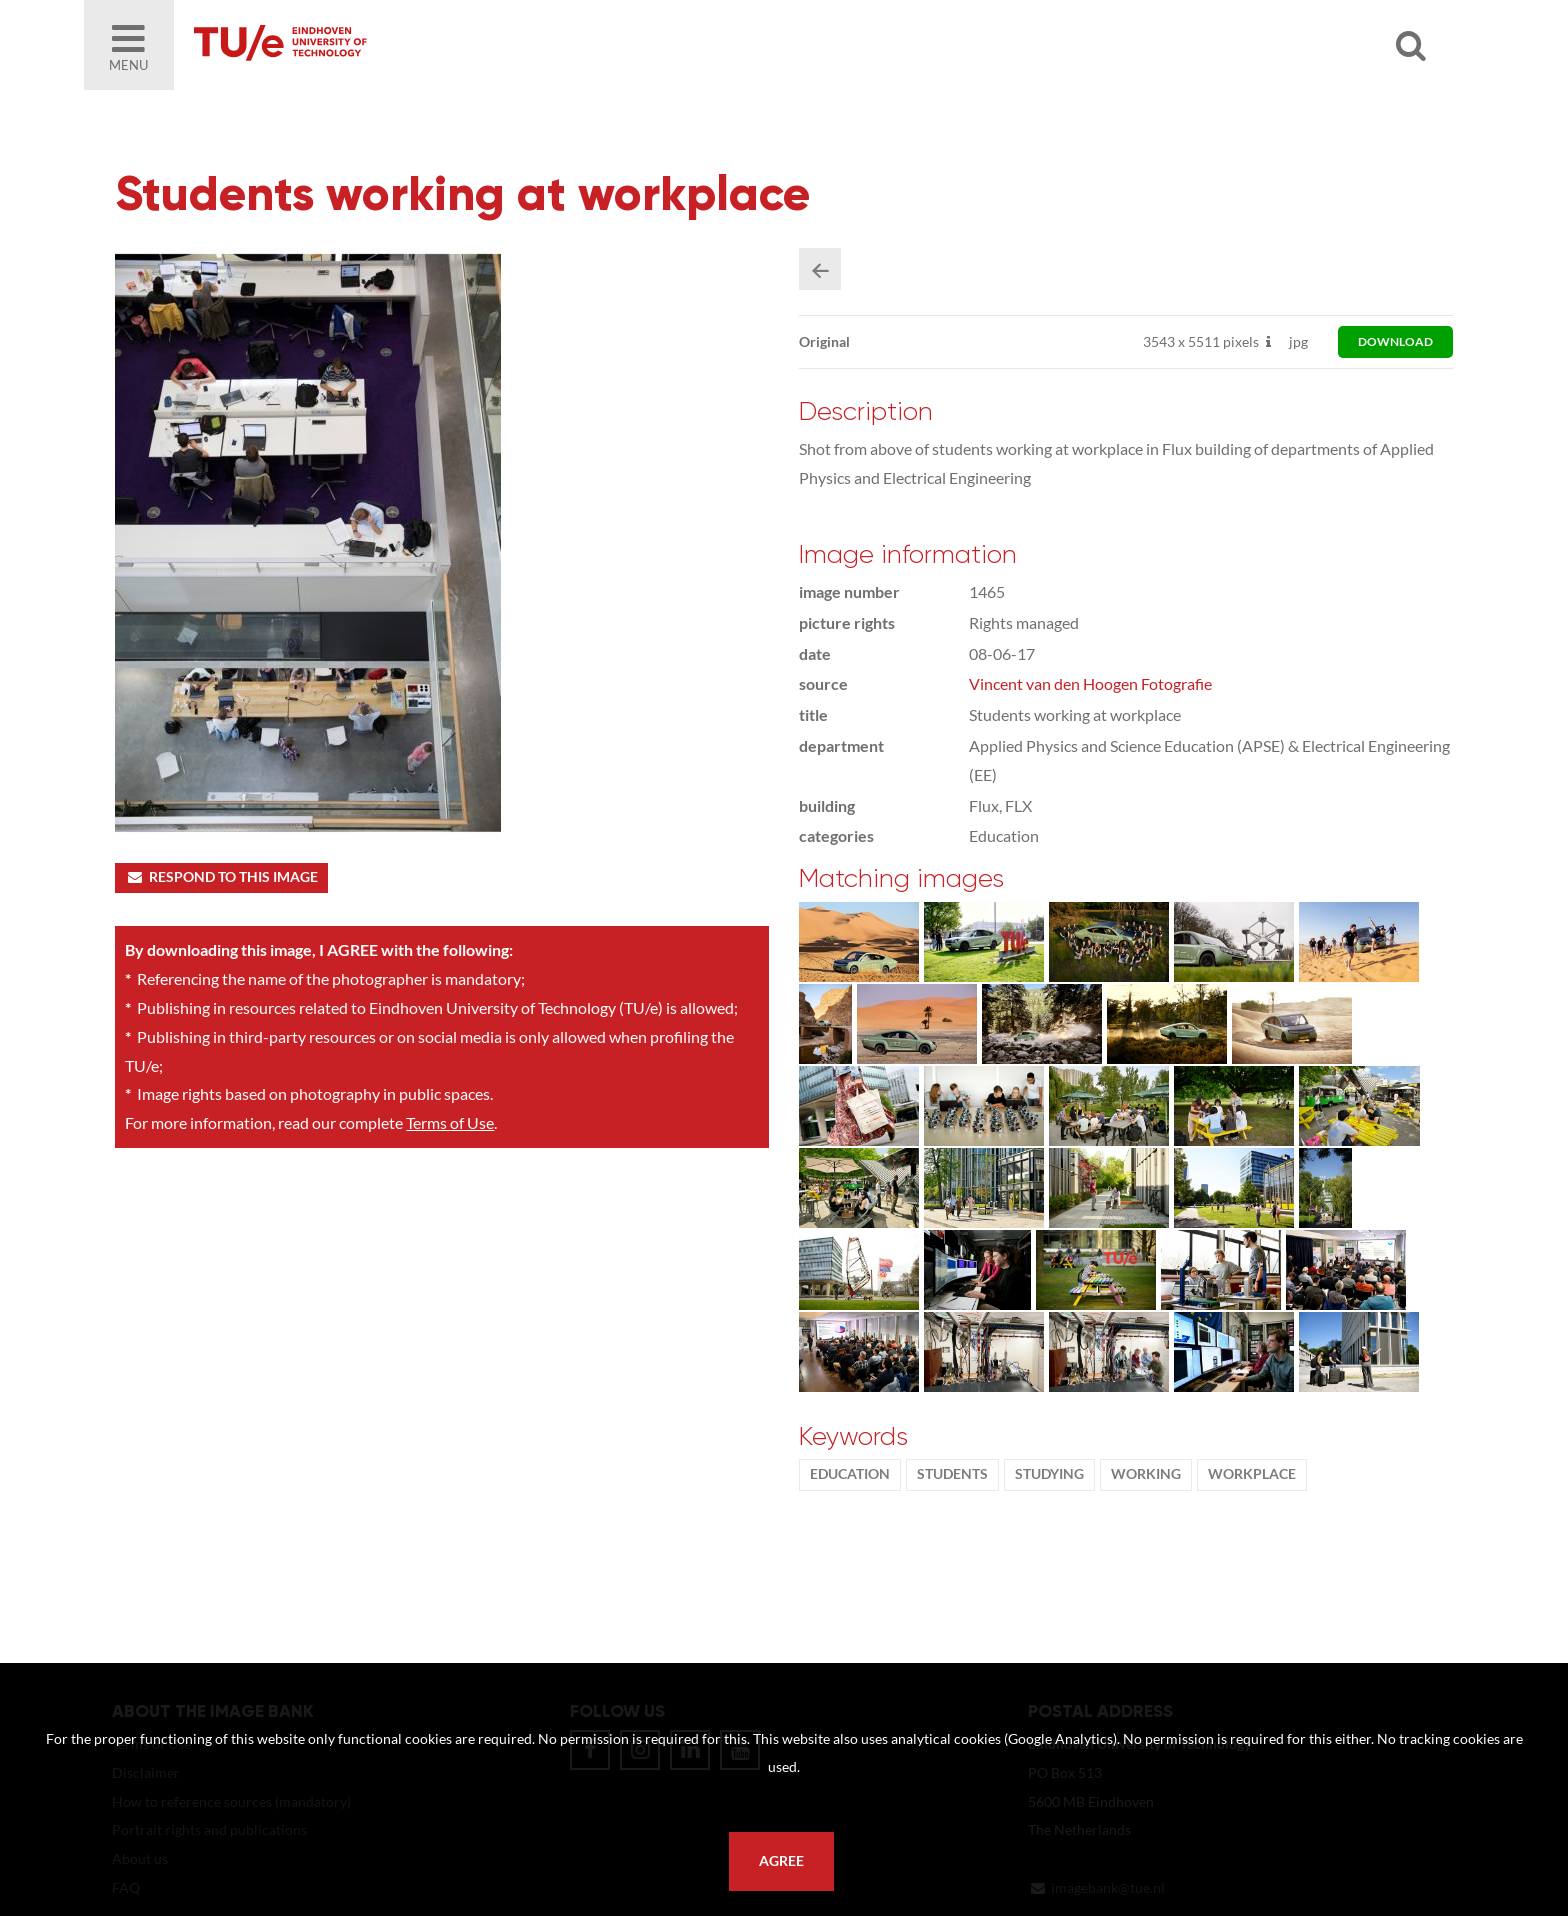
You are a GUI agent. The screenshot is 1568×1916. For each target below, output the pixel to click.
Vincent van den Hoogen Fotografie (1090, 683)
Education (850, 1474)
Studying (1049, 1474)
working (1146, 1474)
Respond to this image (221, 877)
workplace (1252, 1474)
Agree (781, 1861)
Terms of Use (450, 1122)
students (952, 1474)
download (1395, 341)
